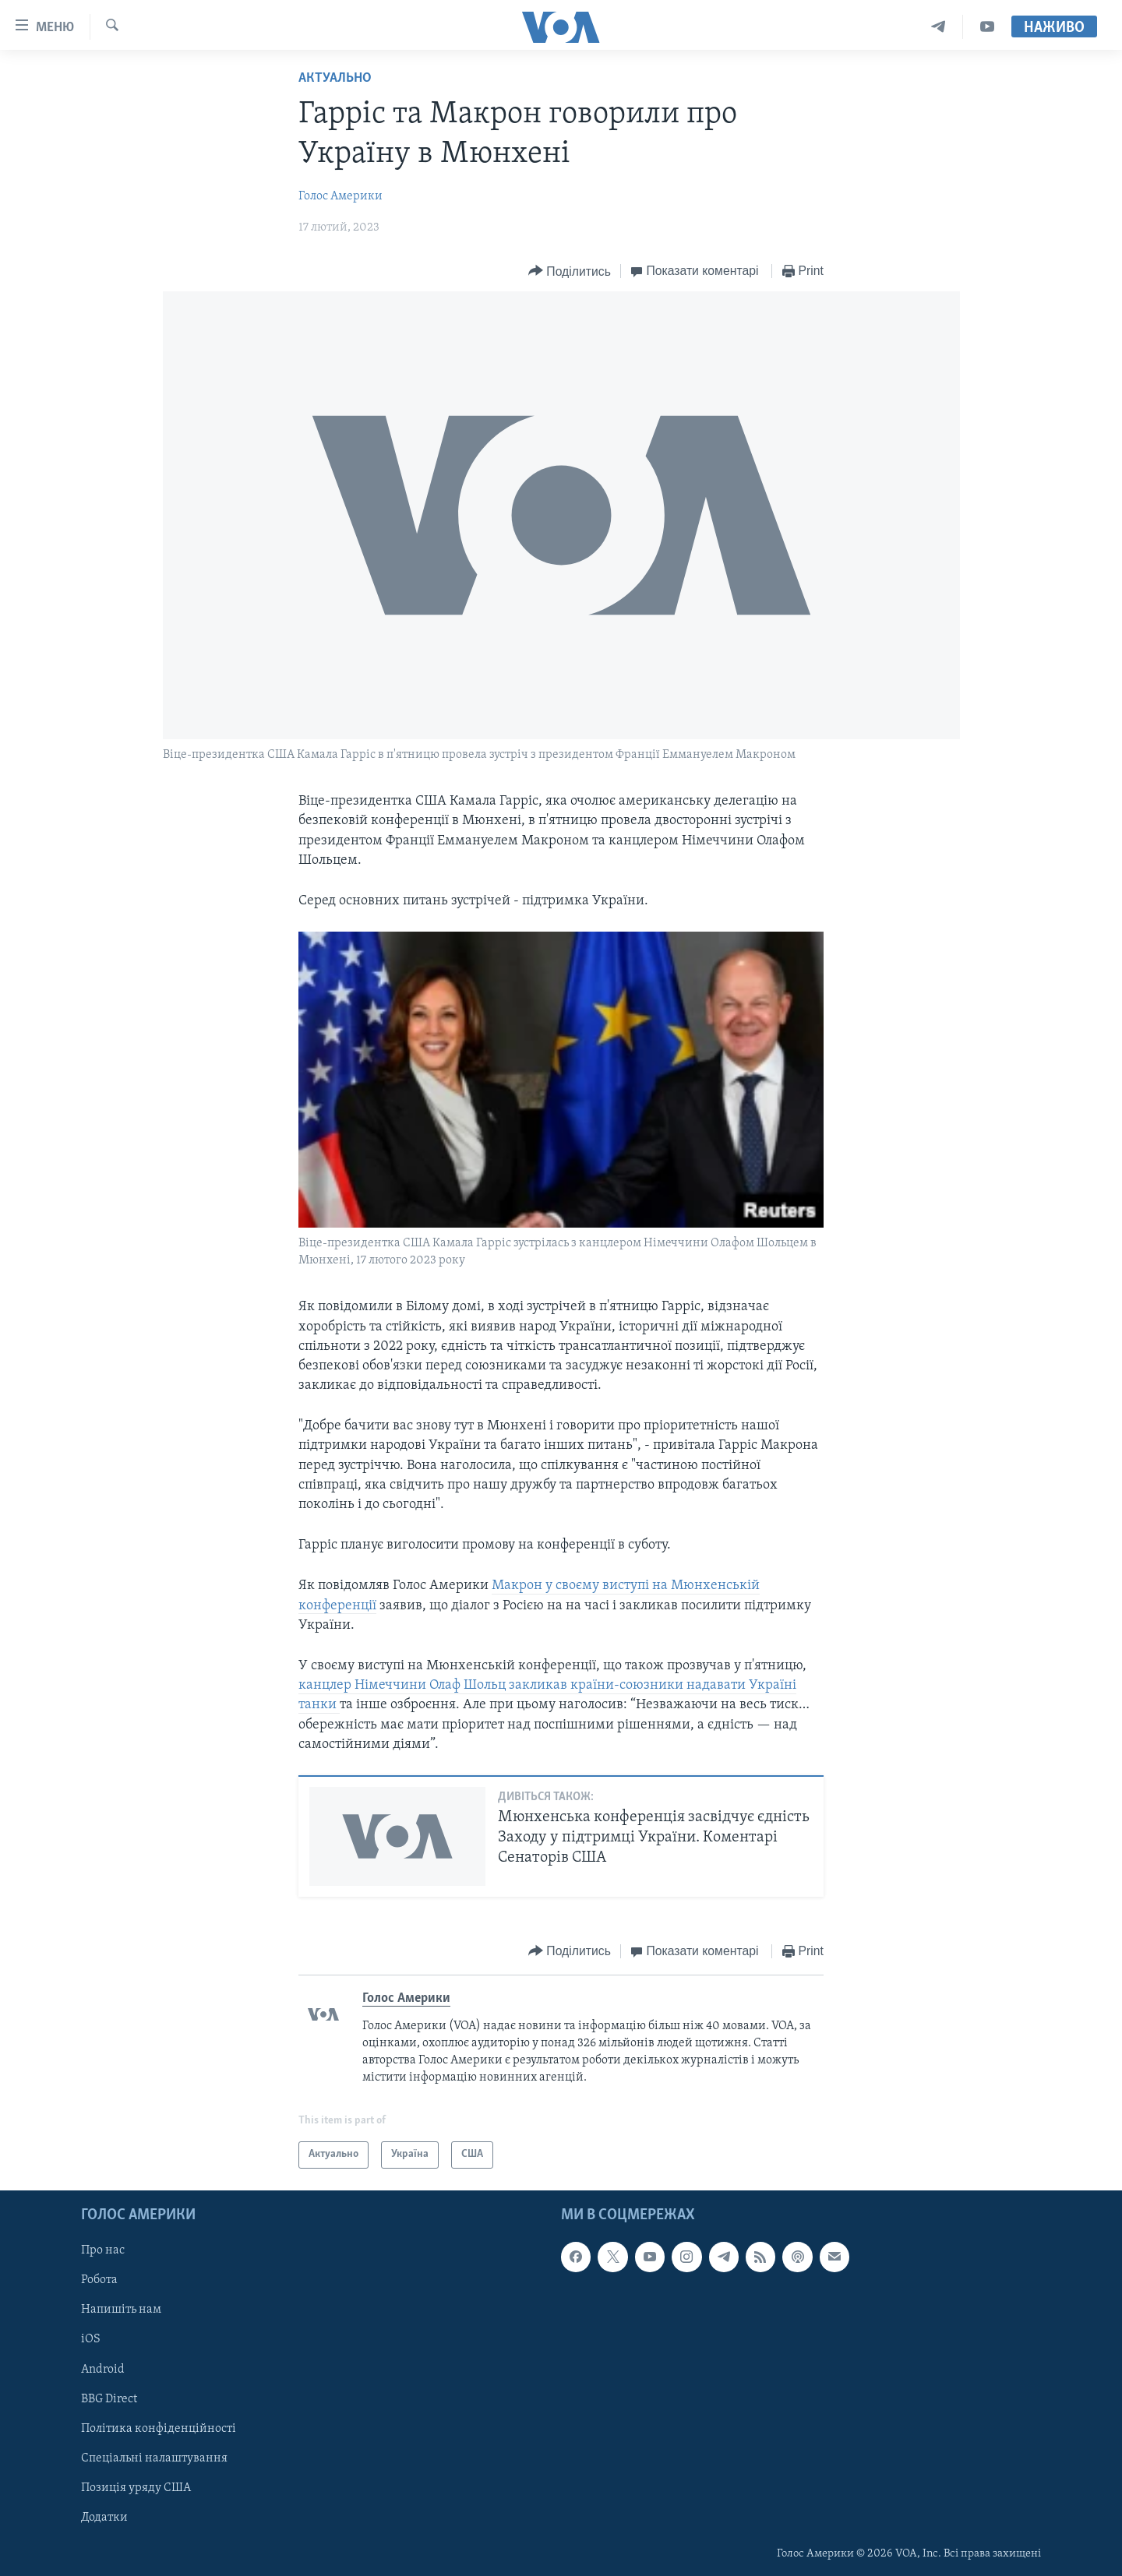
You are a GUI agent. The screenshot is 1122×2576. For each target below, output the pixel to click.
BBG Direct (109, 2398)
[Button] (569, 271)
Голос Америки (340, 196)
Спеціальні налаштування (154, 2457)
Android (103, 2369)
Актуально (335, 78)
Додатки (104, 2517)
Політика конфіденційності (158, 2428)
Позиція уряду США (136, 2488)
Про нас (103, 2250)
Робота (99, 2280)
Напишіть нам (121, 2309)
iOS (91, 2339)
